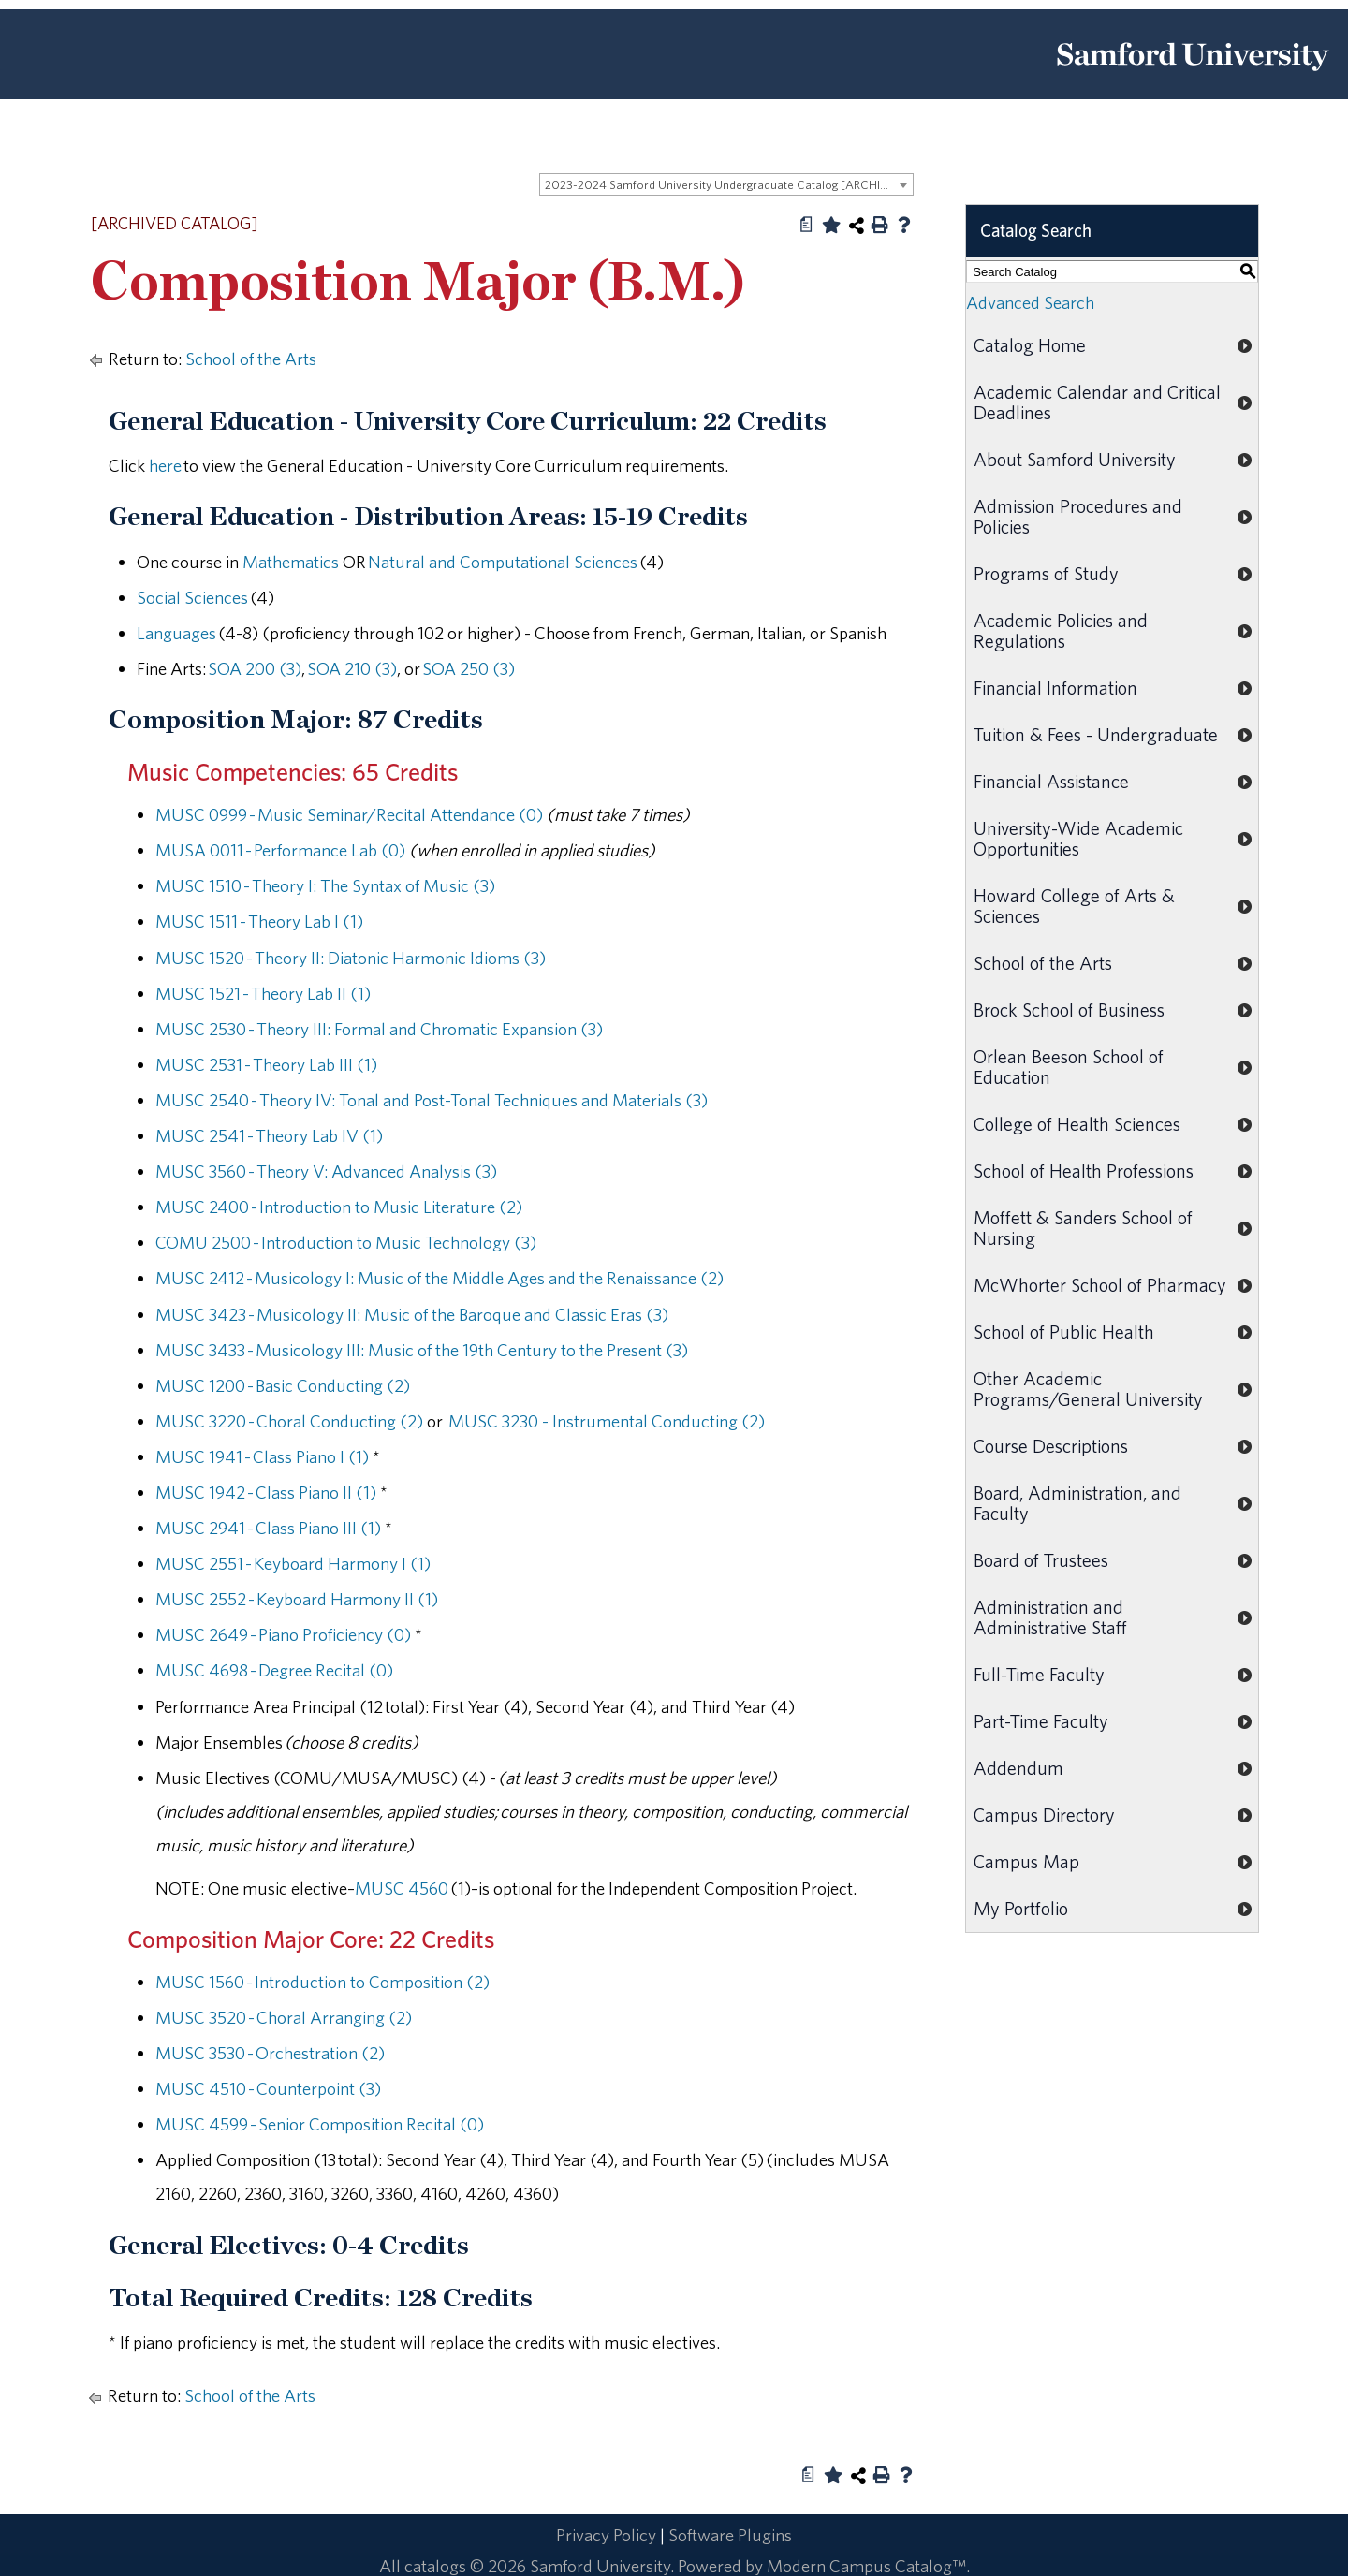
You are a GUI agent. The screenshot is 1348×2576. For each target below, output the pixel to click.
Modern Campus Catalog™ (866, 2565)
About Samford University (1075, 459)
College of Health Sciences (1077, 1123)
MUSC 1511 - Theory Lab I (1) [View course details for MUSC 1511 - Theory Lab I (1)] (259, 921)
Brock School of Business (1069, 1009)
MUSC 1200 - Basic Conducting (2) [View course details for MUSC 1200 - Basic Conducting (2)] (282, 1385)
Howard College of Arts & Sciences (1074, 906)
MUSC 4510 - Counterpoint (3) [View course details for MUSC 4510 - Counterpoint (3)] (268, 2088)
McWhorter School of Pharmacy (1100, 1284)
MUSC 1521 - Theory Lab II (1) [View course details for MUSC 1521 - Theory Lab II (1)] (263, 993)
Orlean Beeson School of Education (1069, 1067)
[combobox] (726, 184)
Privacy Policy (606, 2535)
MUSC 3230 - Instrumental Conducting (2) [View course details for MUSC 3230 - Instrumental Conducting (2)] (605, 1421)
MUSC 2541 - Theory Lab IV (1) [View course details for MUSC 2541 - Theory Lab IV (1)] (269, 1135)
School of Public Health (1064, 1331)
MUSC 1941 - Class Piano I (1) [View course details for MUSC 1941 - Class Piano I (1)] (262, 1456)
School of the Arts (250, 358)
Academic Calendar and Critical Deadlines (1097, 402)
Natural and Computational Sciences (502, 561)
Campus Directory (1044, 1814)
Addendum (1018, 1767)
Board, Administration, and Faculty (1077, 1503)
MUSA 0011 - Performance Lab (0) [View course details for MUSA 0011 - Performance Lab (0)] (280, 850)
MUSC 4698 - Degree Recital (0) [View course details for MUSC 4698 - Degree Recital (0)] (274, 1670)
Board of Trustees (1041, 1560)
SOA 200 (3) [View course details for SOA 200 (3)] (254, 668)
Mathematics (290, 561)
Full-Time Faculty (1039, 1674)
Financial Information (1055, 687)
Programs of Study (1046, 573)
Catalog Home (1030, 345)
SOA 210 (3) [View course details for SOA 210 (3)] (352, 668)
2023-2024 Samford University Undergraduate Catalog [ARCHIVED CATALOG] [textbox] (729, 185)
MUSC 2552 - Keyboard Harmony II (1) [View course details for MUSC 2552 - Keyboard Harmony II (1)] (296, 1598)
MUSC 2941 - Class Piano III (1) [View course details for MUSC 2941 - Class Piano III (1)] (268, 1527)
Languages (176, 632)
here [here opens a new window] (165, 465)
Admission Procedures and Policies (1078, 516)
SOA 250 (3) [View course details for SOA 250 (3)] (468, 668)
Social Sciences (192, 597)
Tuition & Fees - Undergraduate (1096, 734)
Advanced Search (1030, 302)
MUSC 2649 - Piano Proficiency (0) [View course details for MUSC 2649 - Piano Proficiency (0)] (283, 1634)
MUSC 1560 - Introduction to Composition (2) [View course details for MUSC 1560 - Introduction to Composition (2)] (322, 1981)
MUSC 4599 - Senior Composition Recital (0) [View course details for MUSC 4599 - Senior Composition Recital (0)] (319, 2124)
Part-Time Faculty (1041, 1721)
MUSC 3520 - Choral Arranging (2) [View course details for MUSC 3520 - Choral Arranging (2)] (283, 2017)
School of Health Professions (1084, 1170)
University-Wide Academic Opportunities (1078, 838)
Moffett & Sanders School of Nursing (1083, 1228)
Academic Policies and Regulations (1061, 630)
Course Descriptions (1051, 1445)
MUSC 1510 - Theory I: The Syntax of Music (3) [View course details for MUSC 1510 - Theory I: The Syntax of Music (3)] (325, 885)
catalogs (435, 2565)
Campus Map (1026, 1861)
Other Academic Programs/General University (1088, 1389)
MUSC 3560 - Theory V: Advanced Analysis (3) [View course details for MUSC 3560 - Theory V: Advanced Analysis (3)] (326, 1171)
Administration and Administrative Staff (1050, 1617)
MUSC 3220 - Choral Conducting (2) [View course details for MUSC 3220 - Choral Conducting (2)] (289, 1421)
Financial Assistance (1051, 781)
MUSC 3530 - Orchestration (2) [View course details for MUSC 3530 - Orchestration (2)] (270, 2052)
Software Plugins (730, 2535)
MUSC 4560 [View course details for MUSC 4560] (401, 1888)
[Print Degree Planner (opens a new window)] (807, 224)
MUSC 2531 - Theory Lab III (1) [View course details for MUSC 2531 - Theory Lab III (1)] (266, 1064)
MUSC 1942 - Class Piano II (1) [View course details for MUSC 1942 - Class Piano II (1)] (265, 1492)
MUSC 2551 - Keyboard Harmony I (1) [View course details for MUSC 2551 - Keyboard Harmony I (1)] (293, 1563)
